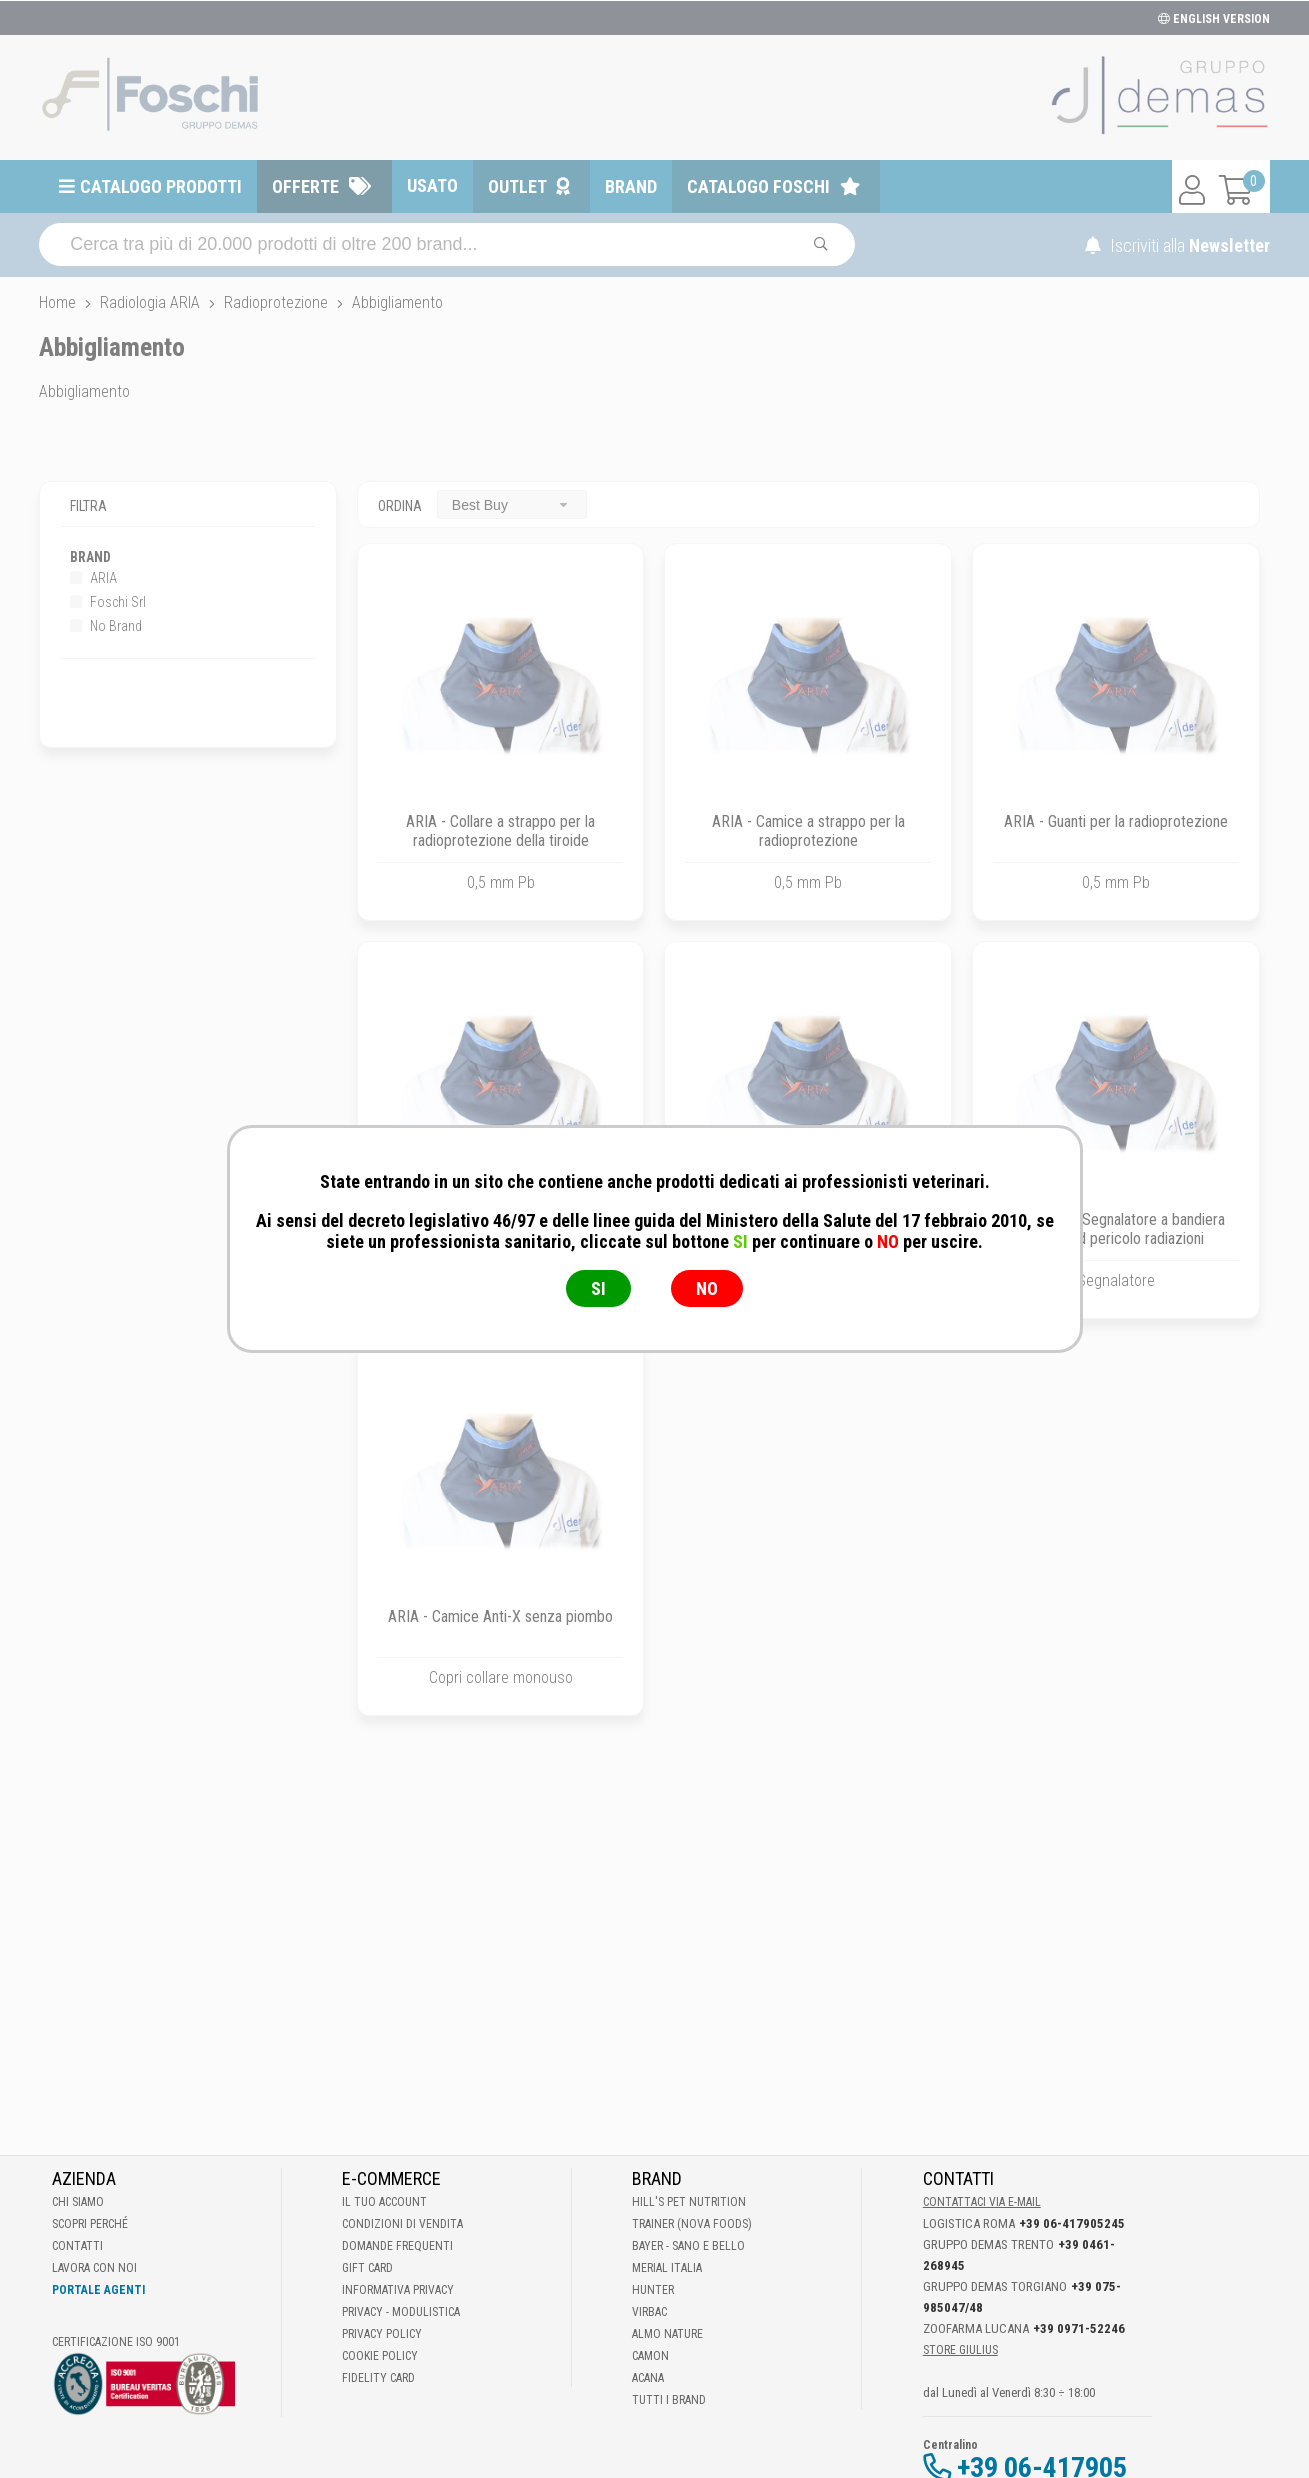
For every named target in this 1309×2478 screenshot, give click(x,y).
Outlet (517, 186)
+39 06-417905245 (1072, 2223)
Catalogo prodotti (161, 186)
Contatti (77, 2246)
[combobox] (512, 504)
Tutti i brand (669, 2400)
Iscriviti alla (1177, 245)
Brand (631, 186)
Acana (648, 2378)
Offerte (305, 186)
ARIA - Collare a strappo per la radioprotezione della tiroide (500, 831)
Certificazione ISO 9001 (116, 2342)
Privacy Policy (382, 2334)
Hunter (653, 2290)
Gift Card (367, 2268)
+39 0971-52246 (1079, 2328)
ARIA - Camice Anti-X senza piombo (500, 1616)
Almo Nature (667, 2334)
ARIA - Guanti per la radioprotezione (1116, 821)
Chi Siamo (78, 2202)
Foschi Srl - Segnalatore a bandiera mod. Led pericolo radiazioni (1116, 1229)
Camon (650, 2356)
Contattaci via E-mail (982, 2202)
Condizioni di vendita (402, 2224)
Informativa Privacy (398, 2290)
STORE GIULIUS (960, 2350)
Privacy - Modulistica (401, 2312)
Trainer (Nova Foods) (692, 2224)
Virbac (649, 2312)
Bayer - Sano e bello (688, 2246)
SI (598, 1288)
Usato (432, 185)
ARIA (93, 578)
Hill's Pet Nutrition (689, 2202)
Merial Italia (667, 2268)
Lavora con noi (94, 2268)
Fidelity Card (378, 2378)
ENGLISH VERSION (1214, 19)
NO (707, 1288)
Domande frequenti (397, 2246)
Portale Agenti (98, 2290)
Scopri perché (90, 2224)
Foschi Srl (108, 602)
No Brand (106, 626)
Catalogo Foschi (758, 186)
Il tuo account (384, 2202)
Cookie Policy (380, 2356)
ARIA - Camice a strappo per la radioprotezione (808, 831)
